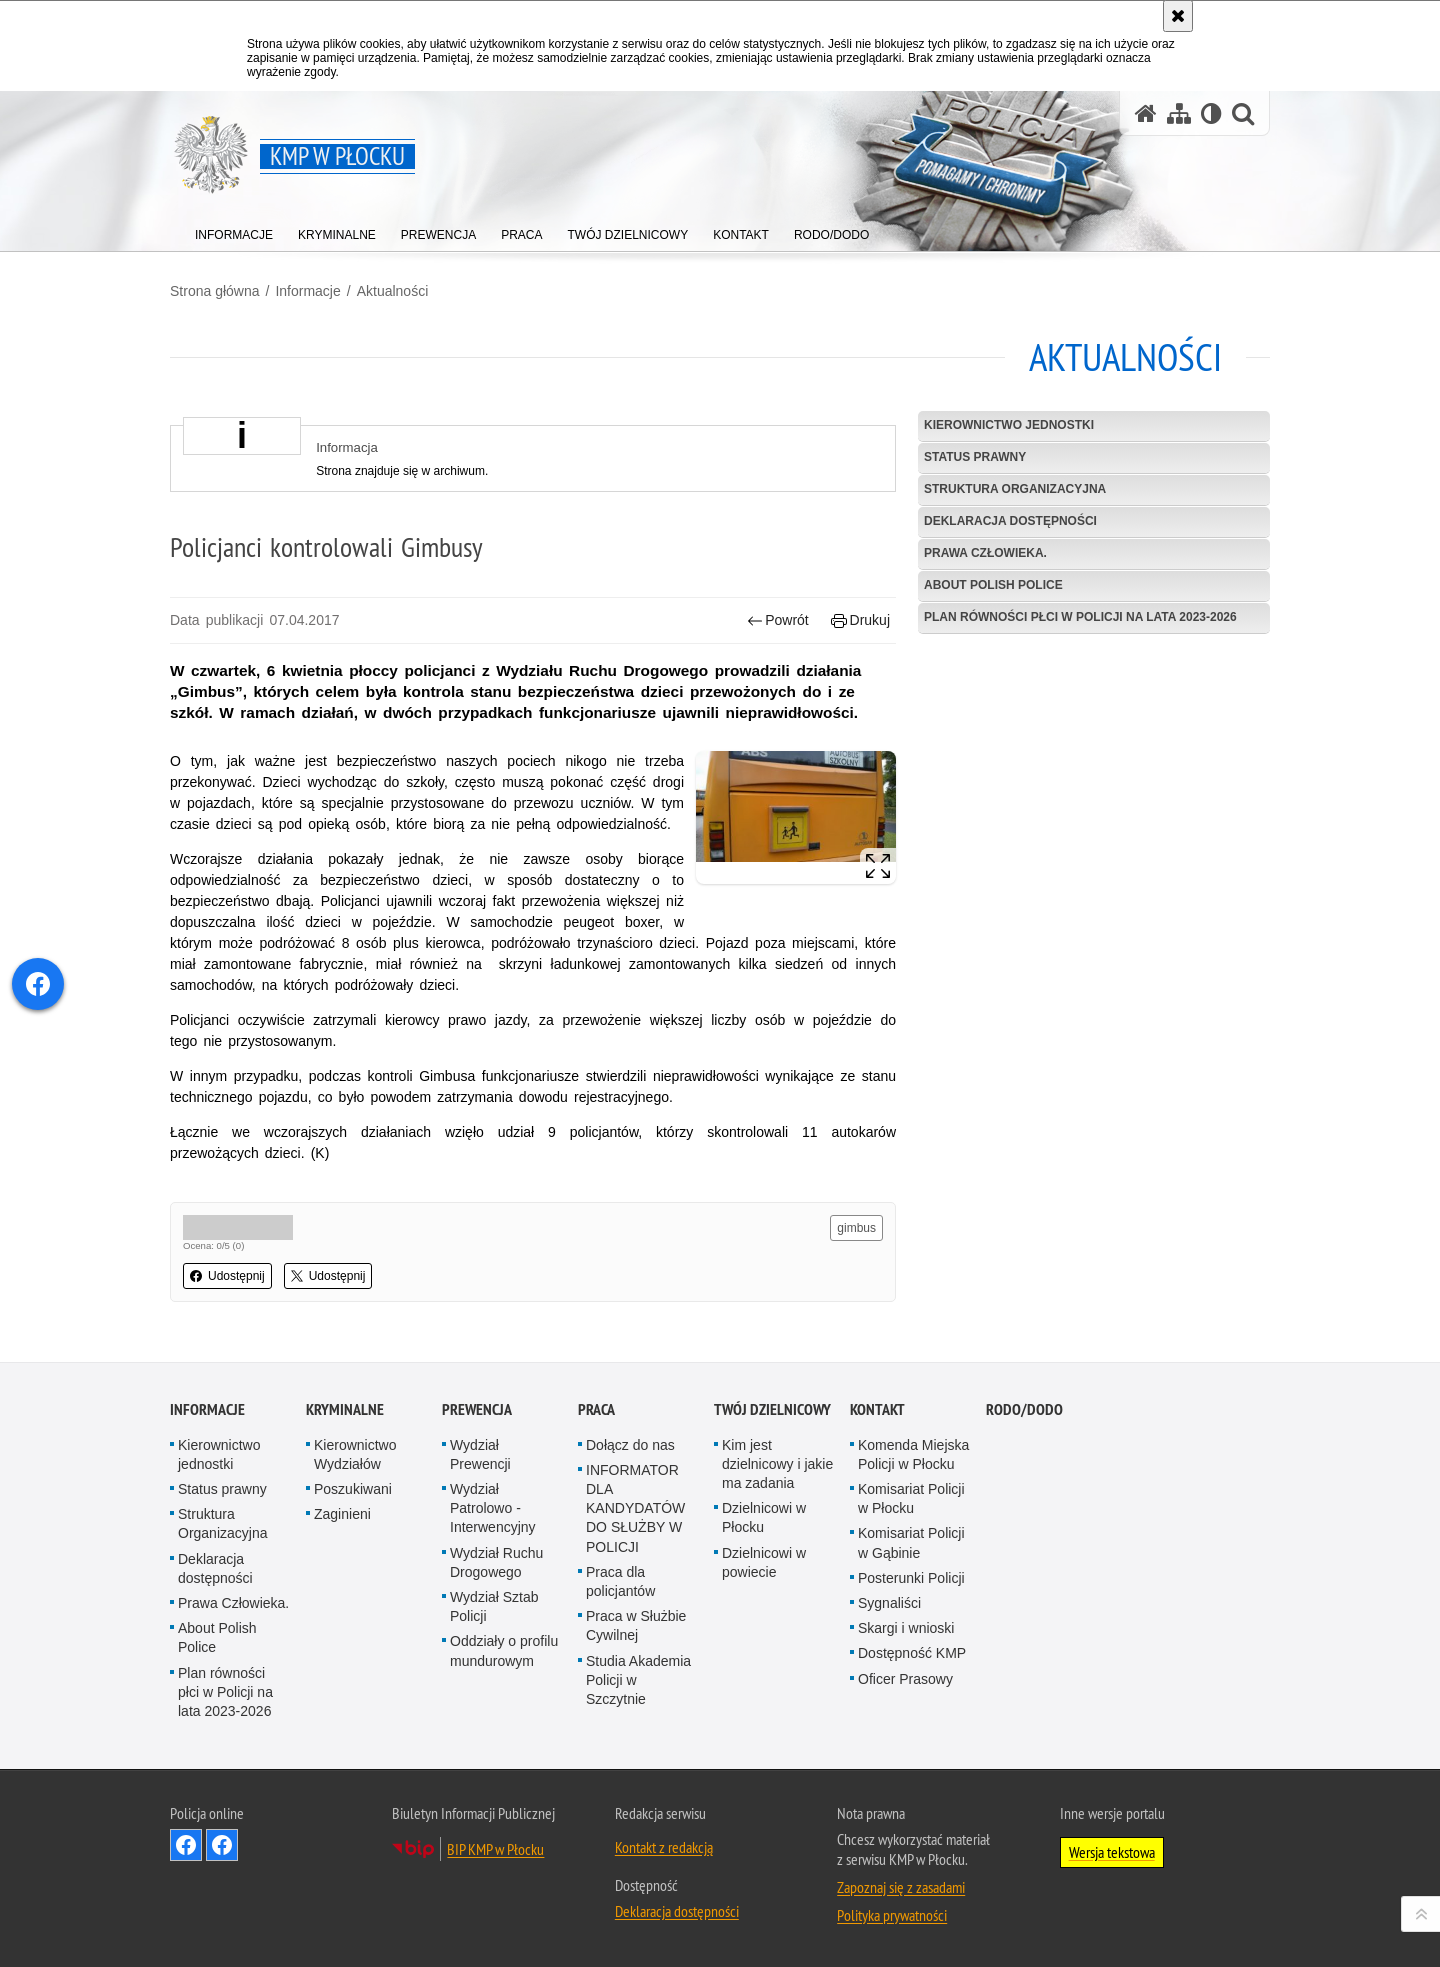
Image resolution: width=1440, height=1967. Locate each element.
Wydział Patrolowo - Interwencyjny (493, 1508)
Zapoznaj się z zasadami (901, 1887)
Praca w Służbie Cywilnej (636, 1625)
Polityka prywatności (892, 1915)
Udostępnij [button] (227, 1276)
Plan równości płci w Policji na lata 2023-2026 (1080, 617)
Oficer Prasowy (905, 1679)
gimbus (856, 1228)
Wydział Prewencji (480, 1454)
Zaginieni (342, 1514)
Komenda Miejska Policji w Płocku (913, 1454)
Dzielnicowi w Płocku (764, 1517)
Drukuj (860, 620)
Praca (596, 1409)
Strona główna (215, 291)
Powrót (778, 620)
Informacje (307, 291)
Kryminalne (345, 1409)
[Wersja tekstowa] (1211, 113)
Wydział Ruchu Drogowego (496, 1562)
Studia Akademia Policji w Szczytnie (638, 1680)
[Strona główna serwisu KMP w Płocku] (1146, 113)
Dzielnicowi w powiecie (764, 1562)
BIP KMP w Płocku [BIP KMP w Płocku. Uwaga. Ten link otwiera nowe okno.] (495, 1849)
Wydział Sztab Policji (494, 1606)
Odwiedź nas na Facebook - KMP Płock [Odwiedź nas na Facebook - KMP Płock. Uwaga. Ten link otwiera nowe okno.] (186, 1845)
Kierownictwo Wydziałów (355, 1454)
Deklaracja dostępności (1010, 521)
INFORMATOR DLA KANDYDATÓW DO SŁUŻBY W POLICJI (635, 1508)
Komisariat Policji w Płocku (911, 1498)
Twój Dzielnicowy (772, 1409)
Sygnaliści (889, 1603)
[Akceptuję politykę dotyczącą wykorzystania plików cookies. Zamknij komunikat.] (1178, 16)
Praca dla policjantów (620, 1581)
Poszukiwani (353, 1489)
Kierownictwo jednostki (1009, 425)
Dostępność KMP (912, 1653)
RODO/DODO (1024, 1409)
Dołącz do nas (630, 1445)
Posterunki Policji (911, 1578)
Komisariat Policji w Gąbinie (911, 1542)
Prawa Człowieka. (985, 553)
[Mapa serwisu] (1179, 113)
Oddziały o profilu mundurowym (504, 1650)
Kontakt (877, 1409)
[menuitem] (234, 230)
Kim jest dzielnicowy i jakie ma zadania (777, 1464)
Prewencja (477, 1409)
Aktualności (393, 291)
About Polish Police (993, 585)
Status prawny (975, 457)
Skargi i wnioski (906, 1628)
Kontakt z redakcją (664, 1847)
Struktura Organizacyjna (1015, 489)
